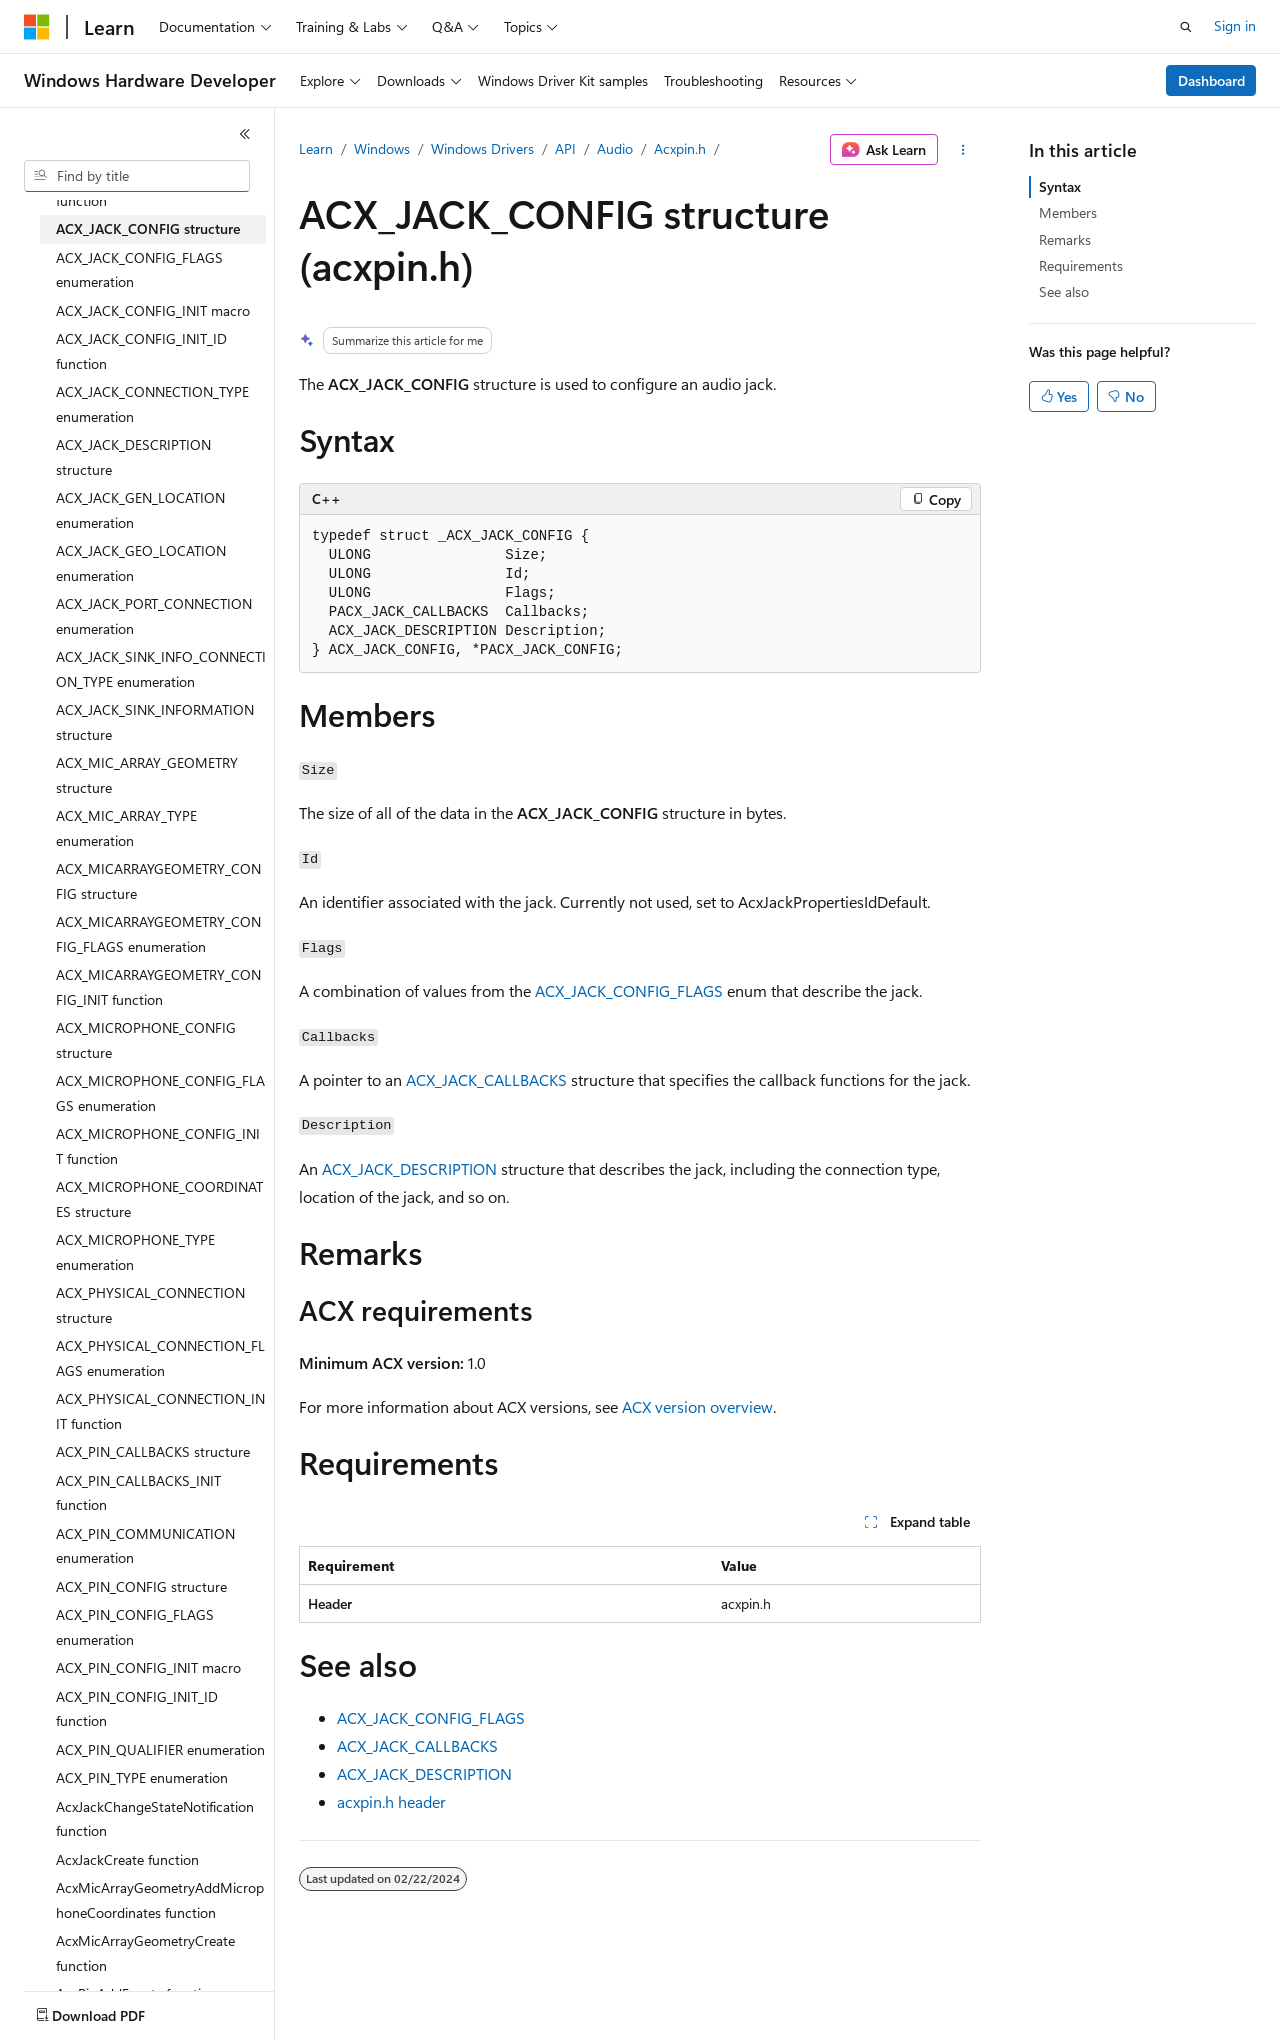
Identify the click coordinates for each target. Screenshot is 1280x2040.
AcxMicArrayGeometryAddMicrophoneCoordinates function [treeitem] (160, 1900)
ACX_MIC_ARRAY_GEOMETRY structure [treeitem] (147, 775)
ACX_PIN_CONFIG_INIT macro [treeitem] (148, 1667)
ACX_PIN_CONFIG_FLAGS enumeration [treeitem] (135, 1627)
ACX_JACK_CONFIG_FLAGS (629, 990)
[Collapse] (245, 134)
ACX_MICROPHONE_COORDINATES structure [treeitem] (159, 1199)
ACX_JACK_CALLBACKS (486, 1079)
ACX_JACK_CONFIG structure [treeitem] (148, 228)
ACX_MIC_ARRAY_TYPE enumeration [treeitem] (126, 828)
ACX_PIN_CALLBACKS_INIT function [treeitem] (138, 1493)
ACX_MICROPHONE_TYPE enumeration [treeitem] (135, 1252)
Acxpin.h (680, 148)
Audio (615, 148)
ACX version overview (697, 1406)
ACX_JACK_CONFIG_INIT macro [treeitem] (153, 310)
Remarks (1065, 239)
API (565, 148)
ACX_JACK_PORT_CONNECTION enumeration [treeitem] (154, 616)
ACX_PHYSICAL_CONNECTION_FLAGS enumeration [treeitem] (160, 1358)
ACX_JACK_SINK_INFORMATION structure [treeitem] (155, 722)
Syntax (1060, 186)
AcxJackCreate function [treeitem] (127, 1859)
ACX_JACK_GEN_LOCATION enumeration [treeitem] (140, 510)
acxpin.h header (391, 1801)
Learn (316, 148)
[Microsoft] (37, 27)
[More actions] (963, 150)
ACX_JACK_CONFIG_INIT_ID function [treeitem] (141, 351)
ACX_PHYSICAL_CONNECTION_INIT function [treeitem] (160, 1411)
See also (1064, 291)
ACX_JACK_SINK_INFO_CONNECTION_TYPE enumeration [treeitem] (161, 669)
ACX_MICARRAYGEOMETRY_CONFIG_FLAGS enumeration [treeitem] (158, 934)
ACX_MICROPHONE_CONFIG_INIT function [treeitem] (158, 1146)
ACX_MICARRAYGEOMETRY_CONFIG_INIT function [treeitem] (158, 987)
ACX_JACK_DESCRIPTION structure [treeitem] (133, 457)
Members (1068, 212)
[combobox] (137, 176)
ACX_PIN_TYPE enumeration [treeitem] (142, 1777)
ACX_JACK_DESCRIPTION (409, 1168)
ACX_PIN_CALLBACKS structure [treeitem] (153, 1451)
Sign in (1235, 25)
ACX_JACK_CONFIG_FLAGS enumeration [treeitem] (139, 270)
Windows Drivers (482, 148)
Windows (382, 148)
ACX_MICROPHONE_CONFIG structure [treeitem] (146, 1040)
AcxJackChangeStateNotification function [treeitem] (155, 1819)
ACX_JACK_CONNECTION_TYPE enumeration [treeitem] (152, 404)
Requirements (1081, 265)
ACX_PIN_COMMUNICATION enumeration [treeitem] (145, 1546)
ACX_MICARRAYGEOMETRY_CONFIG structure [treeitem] (158, 881)
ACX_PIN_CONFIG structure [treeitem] (141, 1586)
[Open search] (1186, 27)
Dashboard (1211, 80)
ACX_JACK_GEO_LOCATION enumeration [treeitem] (141, 563)
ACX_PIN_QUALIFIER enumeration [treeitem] (160, 1749)
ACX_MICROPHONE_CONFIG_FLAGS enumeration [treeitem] (160, 1093)
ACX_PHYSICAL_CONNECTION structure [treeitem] (150, 1305)
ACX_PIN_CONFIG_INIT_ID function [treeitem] (137, 1709)
